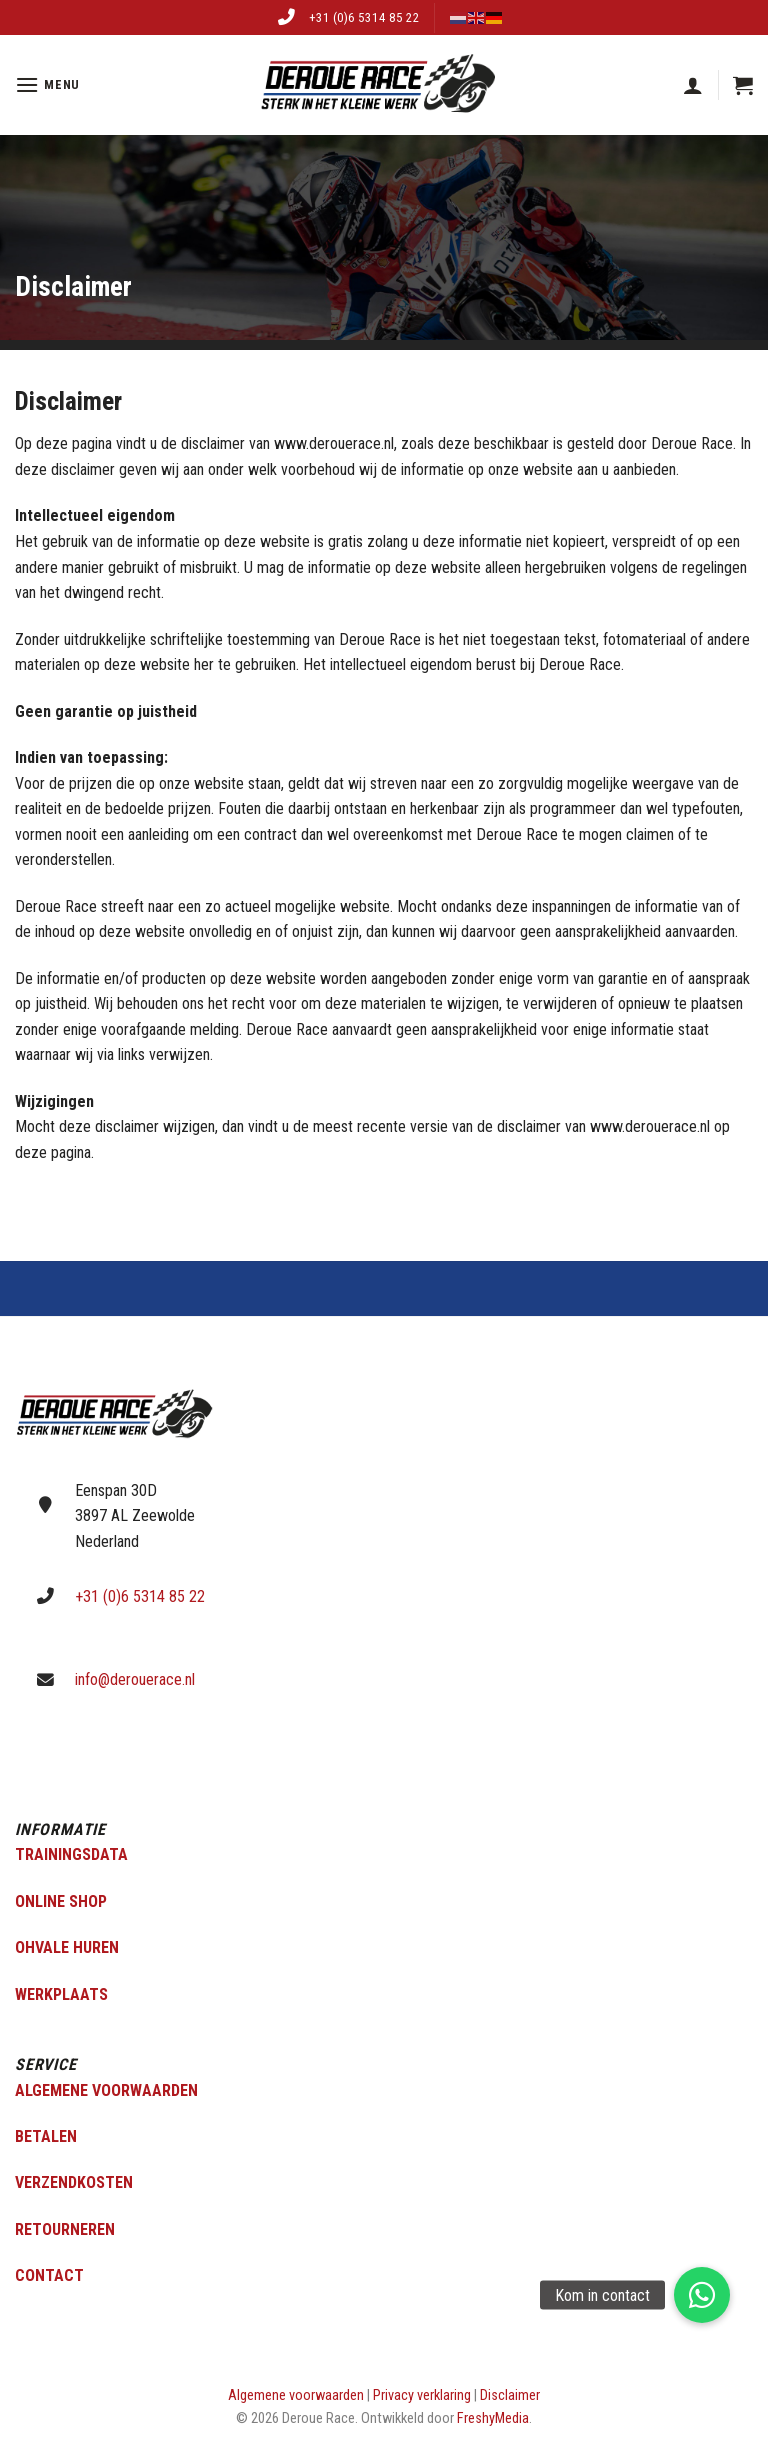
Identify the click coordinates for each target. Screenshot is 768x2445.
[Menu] (47, 84)
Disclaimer (510, 2395)
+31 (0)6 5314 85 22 (364, 17)
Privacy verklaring (422, 2395)
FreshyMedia (493, 2418)
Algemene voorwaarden (296, 2395)
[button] (702, 2295)
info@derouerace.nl (135, 1679)
